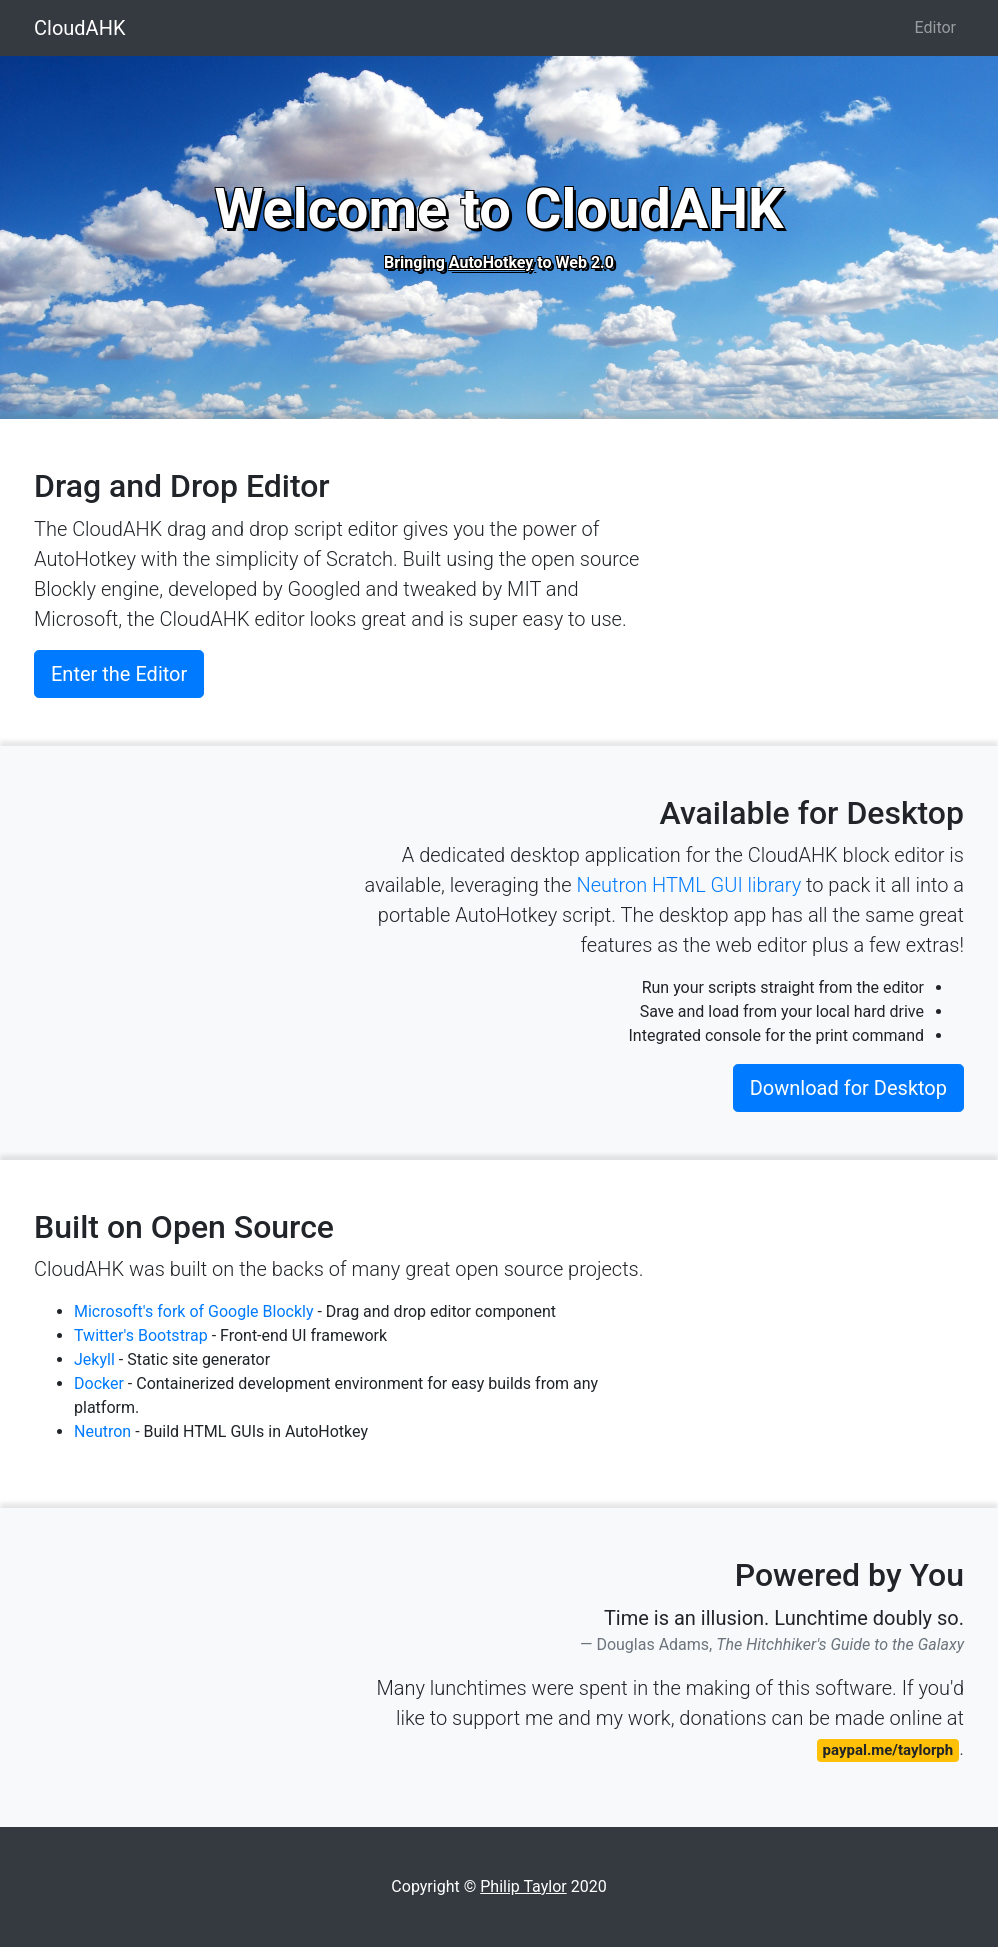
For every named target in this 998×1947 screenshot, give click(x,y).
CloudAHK (79, 28)
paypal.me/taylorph (888, 1750)
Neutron (102, 1431)
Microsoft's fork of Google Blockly (195, 1311)
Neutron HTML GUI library (688, 885)
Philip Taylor (523, 1886)
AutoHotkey (491, 262)
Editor (935, 27)
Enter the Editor (119, 674)
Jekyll (94, 1359)
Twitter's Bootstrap (141, 1335)
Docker (99, 1383)
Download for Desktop (848, 1088)
